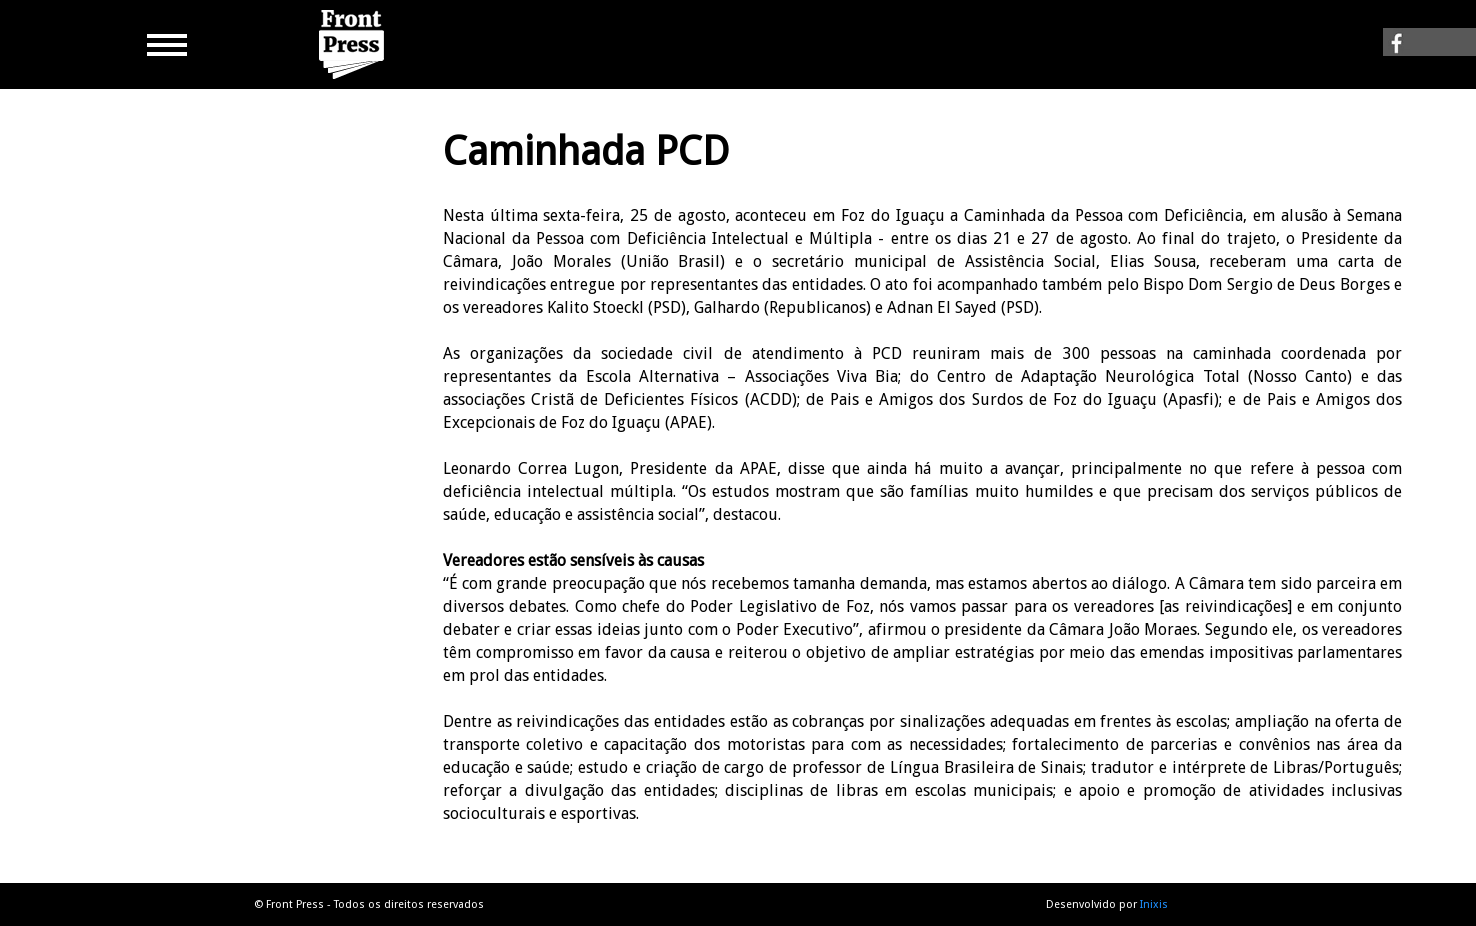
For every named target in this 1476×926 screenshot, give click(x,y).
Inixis (1154, 904)
